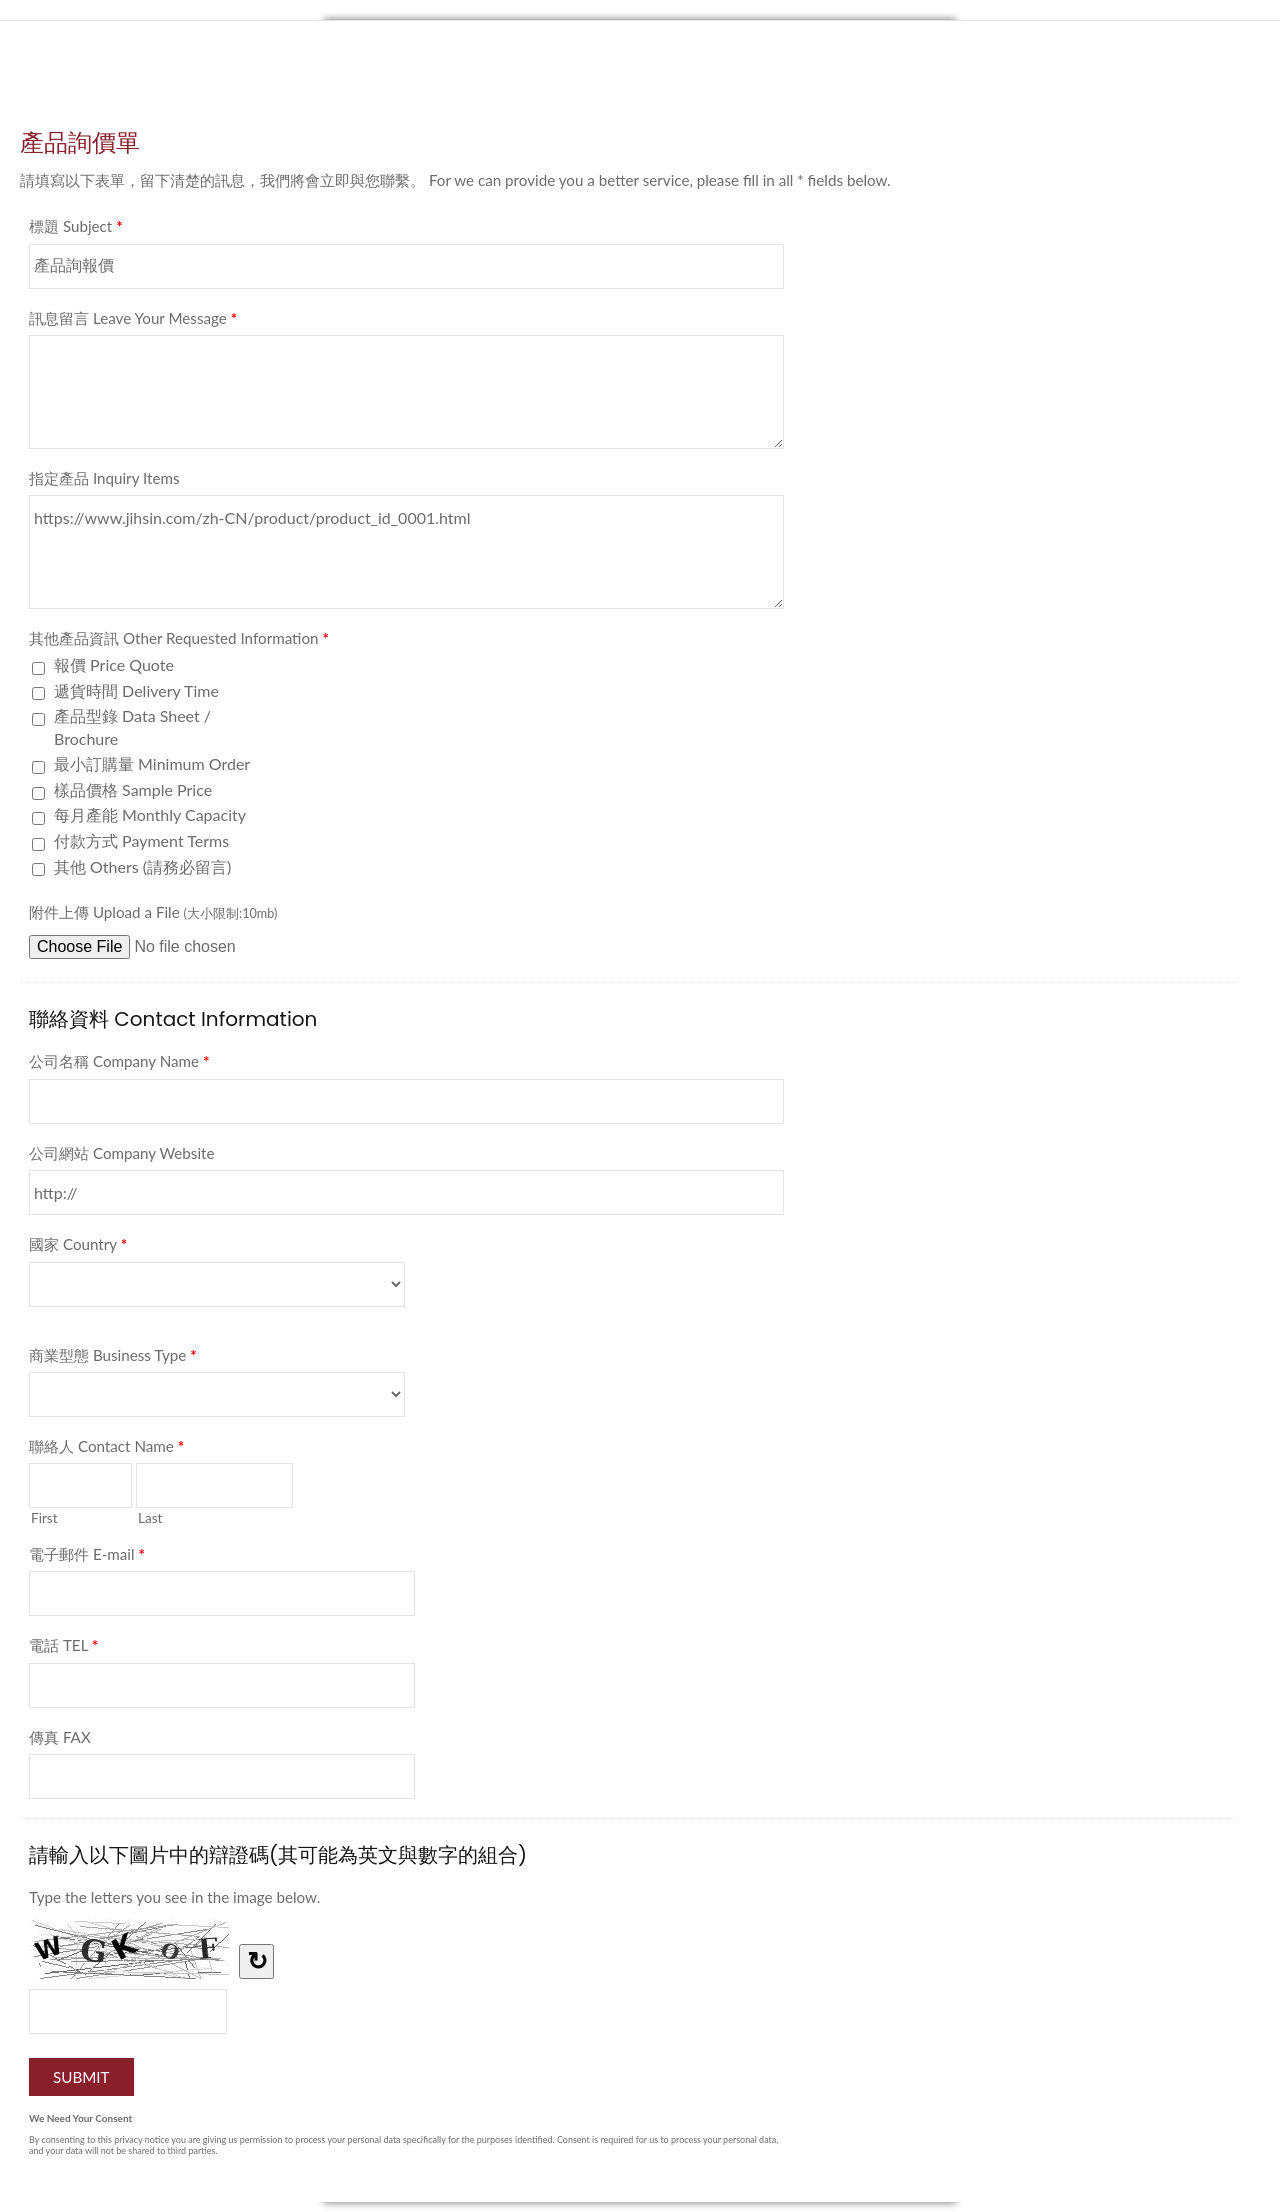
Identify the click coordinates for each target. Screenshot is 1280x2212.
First (44, 1517)
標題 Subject (76, 230)
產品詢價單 (640, 83)
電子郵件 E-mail (87, 1558)
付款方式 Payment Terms (141, 840)
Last (150, 1517)
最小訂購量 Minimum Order (152, 763)
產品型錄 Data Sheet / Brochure (132, 726)
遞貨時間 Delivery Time (136, 690)
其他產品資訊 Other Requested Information (179, 642)
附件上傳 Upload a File (153, 912)
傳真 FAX (60, 1737)
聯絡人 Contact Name (106, 1450)
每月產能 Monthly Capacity (150, 814)
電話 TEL (63, 1649)
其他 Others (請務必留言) (142, 866)
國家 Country (78, 1248)
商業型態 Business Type (113, 1359)
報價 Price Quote (114, 664)
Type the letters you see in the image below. (174, 1897)
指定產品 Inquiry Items (104, 478)
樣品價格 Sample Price (133, 789)
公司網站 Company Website (122, 1153)
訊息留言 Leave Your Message (133, 322)
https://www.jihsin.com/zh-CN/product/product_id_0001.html (406, 552)
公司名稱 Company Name (119, 1065)
